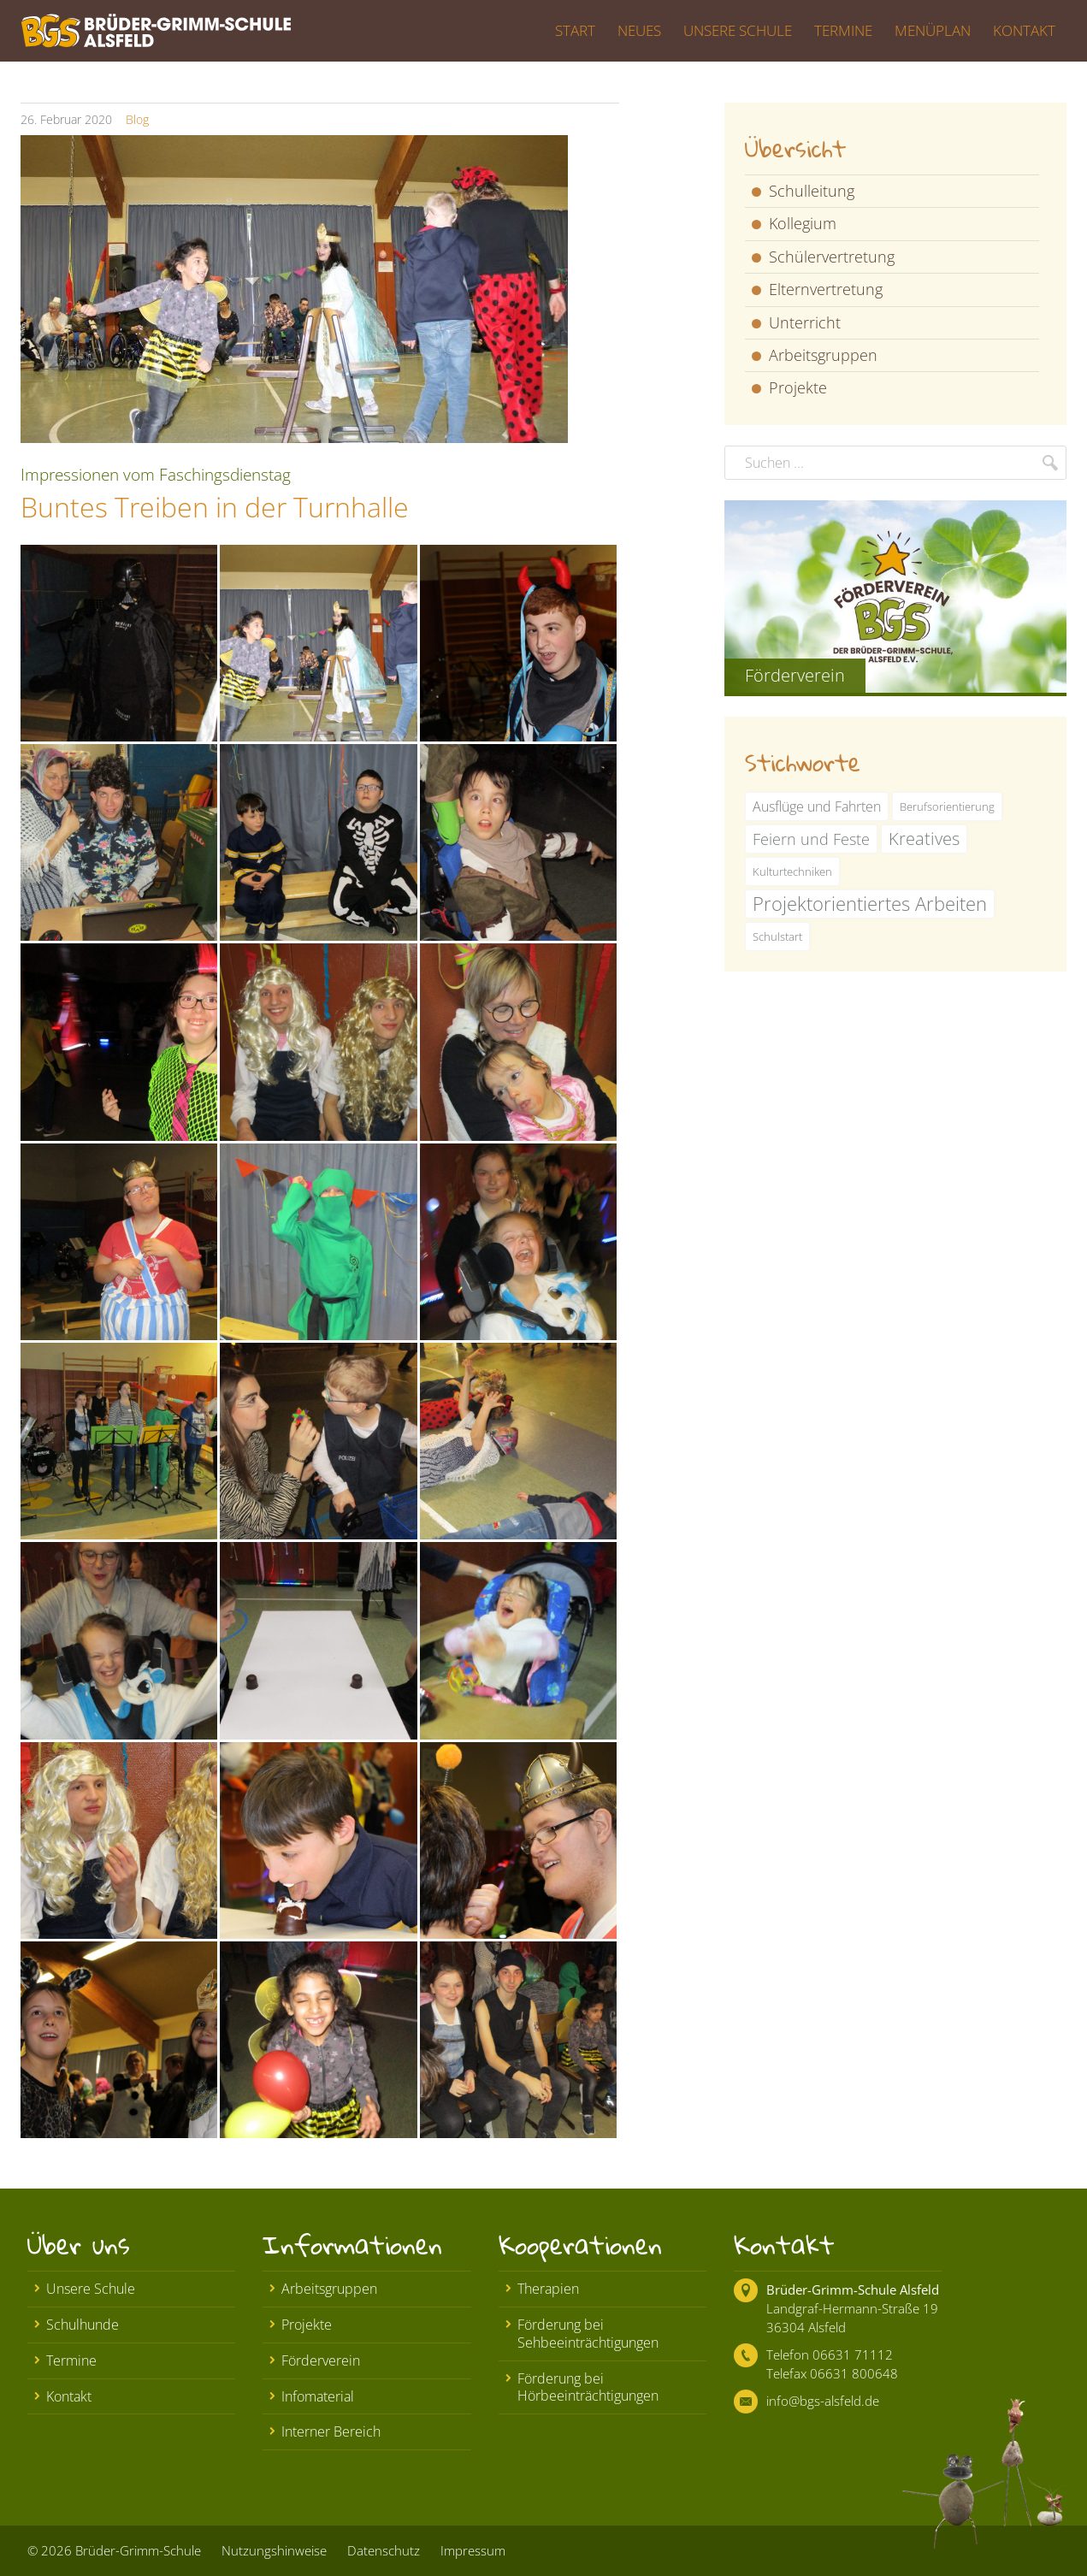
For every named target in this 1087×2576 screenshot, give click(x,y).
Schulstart (777, 936)
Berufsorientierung (947, 806)
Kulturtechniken (792, 871)
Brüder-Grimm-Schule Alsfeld (852, 2289)
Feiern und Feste (811, 839)
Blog (137, 119)
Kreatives (924, 838)
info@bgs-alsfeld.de (822, 2400)
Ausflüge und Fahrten (817, 806)
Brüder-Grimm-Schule (138, 2550)
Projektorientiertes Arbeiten (870, 903)
